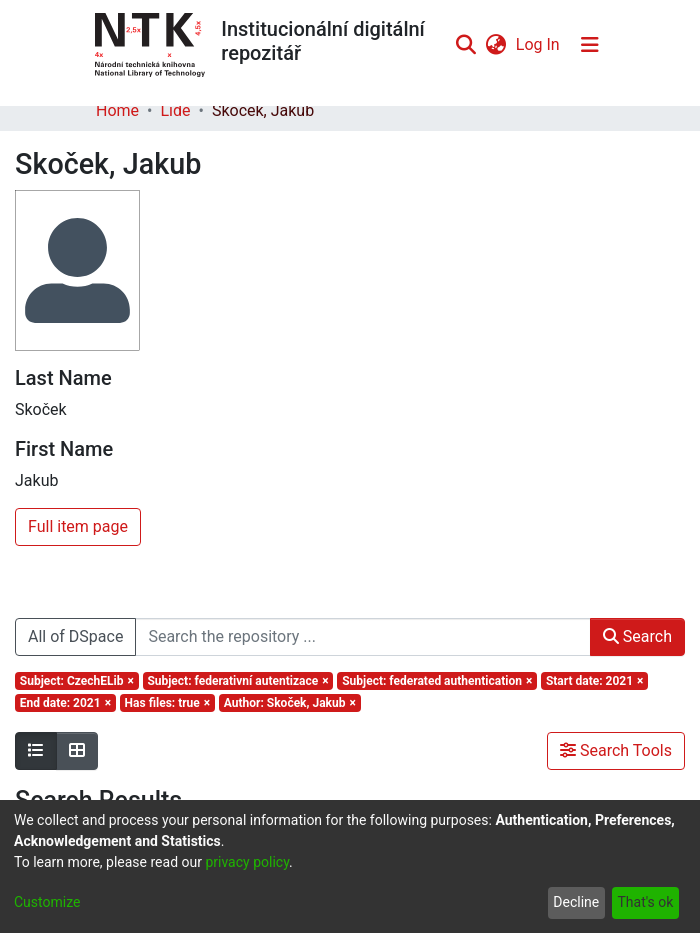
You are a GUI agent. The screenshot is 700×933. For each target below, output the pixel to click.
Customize (47, 902)
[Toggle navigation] (590, 45)
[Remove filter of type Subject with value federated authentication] (437, 681)
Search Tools (616, 750)
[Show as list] (36, 751)
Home (117, 110)
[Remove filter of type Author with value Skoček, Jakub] (290, 703)
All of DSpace (75, 636)
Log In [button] (539, 44)
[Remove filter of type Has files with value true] (167, 703)
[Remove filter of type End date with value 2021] (65, 703)
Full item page (78, 526)
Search (637, 636)
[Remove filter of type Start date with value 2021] (594, 681)
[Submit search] (465, 45)
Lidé (175, 110)
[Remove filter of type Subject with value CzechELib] (77, 681)
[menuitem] (495, 45)
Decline (576, 902)
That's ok (645, 902)
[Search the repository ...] (362, 637)
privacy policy (247, 862)
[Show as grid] (77, 751)
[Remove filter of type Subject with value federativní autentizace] (238, 681)
